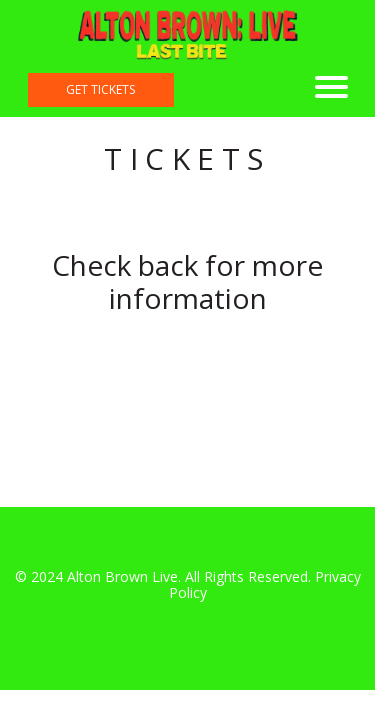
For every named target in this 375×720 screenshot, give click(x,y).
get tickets (100, 89)
